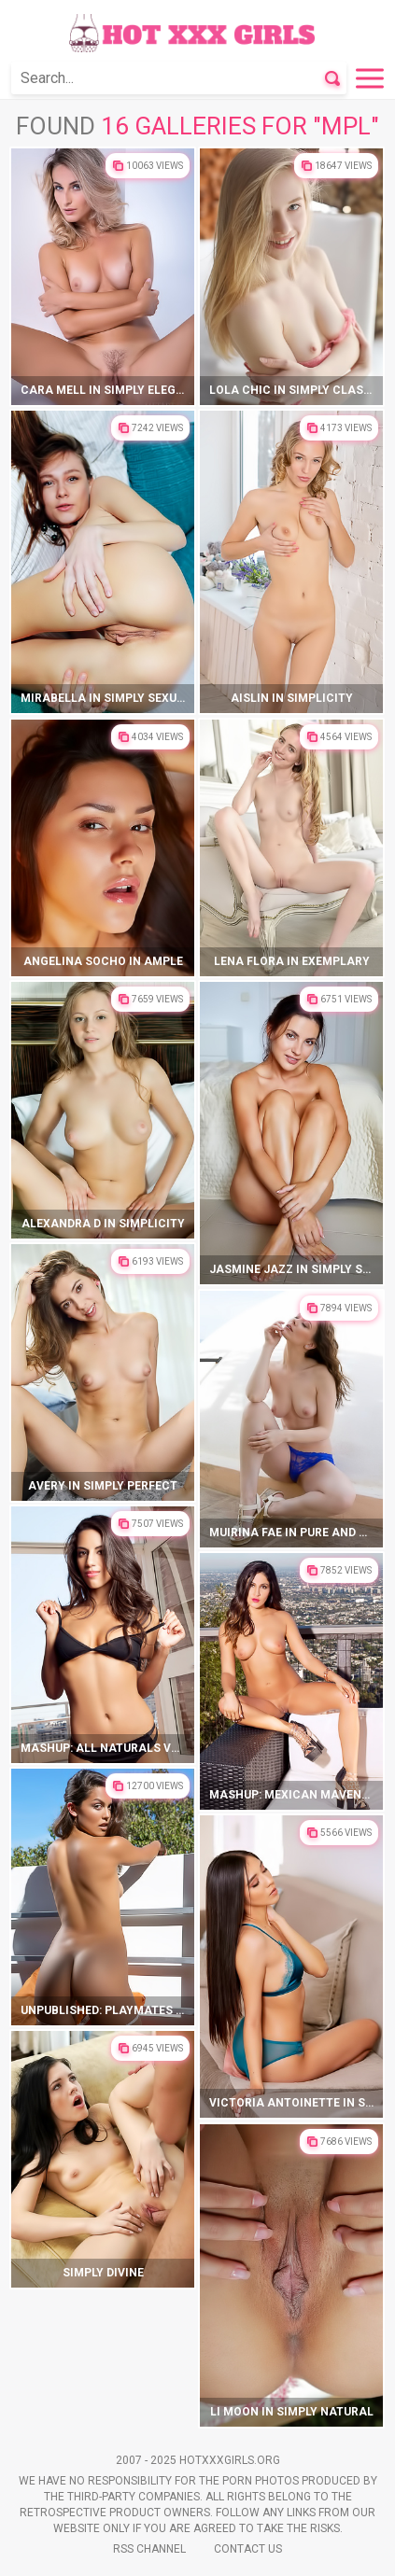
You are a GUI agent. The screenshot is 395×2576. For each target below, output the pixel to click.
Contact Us (248, 2548)
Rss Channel (149, 2548)
